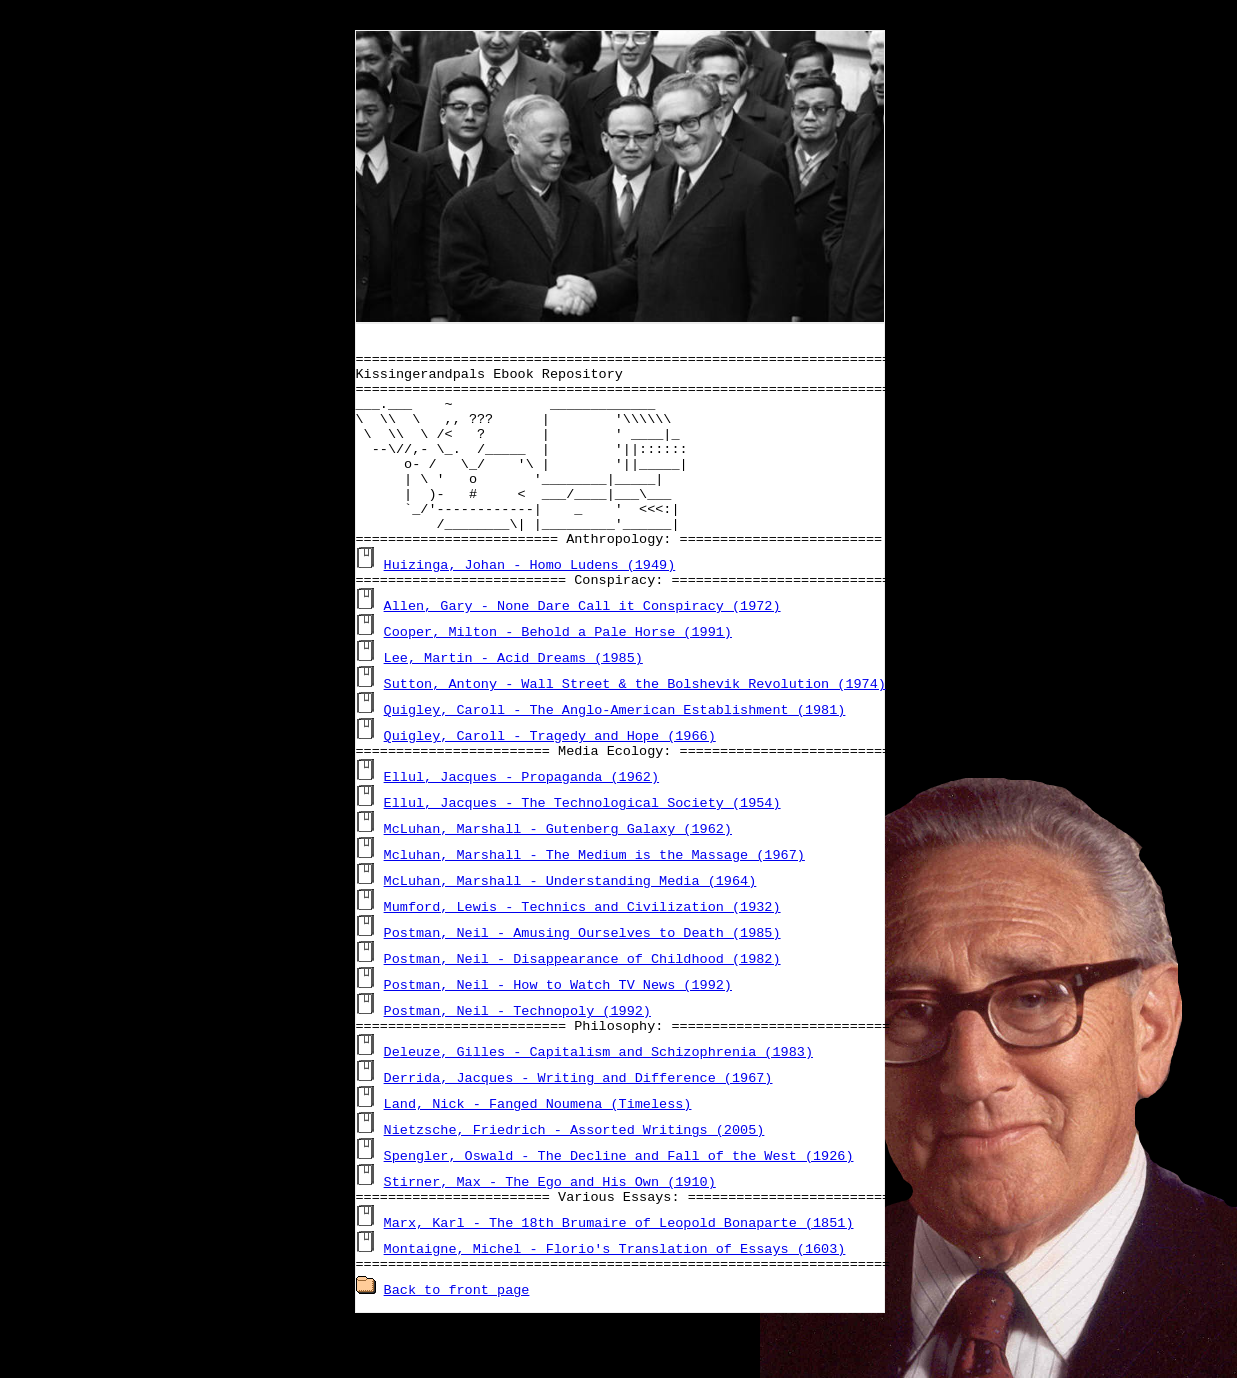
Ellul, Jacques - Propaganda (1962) (521, 824)
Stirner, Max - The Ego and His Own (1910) (550, 1232)
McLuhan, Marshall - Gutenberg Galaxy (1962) (558, 876)
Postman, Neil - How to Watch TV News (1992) (558, 1032)
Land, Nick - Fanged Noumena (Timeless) (538, 1154)
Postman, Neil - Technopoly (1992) (517, 1058)
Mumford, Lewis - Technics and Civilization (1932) (582, 954)
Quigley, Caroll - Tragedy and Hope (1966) (550, 780)
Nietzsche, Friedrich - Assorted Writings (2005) (574, 1180)
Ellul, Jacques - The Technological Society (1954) (582, 850)
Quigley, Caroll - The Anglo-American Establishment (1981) (615, 754)
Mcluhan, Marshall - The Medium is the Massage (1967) (594, 902)
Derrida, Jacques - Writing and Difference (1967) (578, 1128)
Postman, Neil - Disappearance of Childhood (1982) (582, 1006)
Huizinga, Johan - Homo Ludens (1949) (530, 606)
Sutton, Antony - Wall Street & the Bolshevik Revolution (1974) (635, 728)
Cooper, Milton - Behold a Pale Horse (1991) (558, 676)
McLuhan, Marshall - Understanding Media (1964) (570, 928)
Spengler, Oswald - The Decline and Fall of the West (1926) (619, 1206)
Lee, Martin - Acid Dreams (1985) (513, 702)
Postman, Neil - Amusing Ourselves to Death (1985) (582, 980)
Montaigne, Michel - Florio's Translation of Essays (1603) (615, 1302)
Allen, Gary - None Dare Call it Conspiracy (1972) (582, 650)
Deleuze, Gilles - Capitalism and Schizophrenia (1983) (598, 1102)
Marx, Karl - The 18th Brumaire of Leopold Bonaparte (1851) (619, 1276)
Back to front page (457, 1346)
